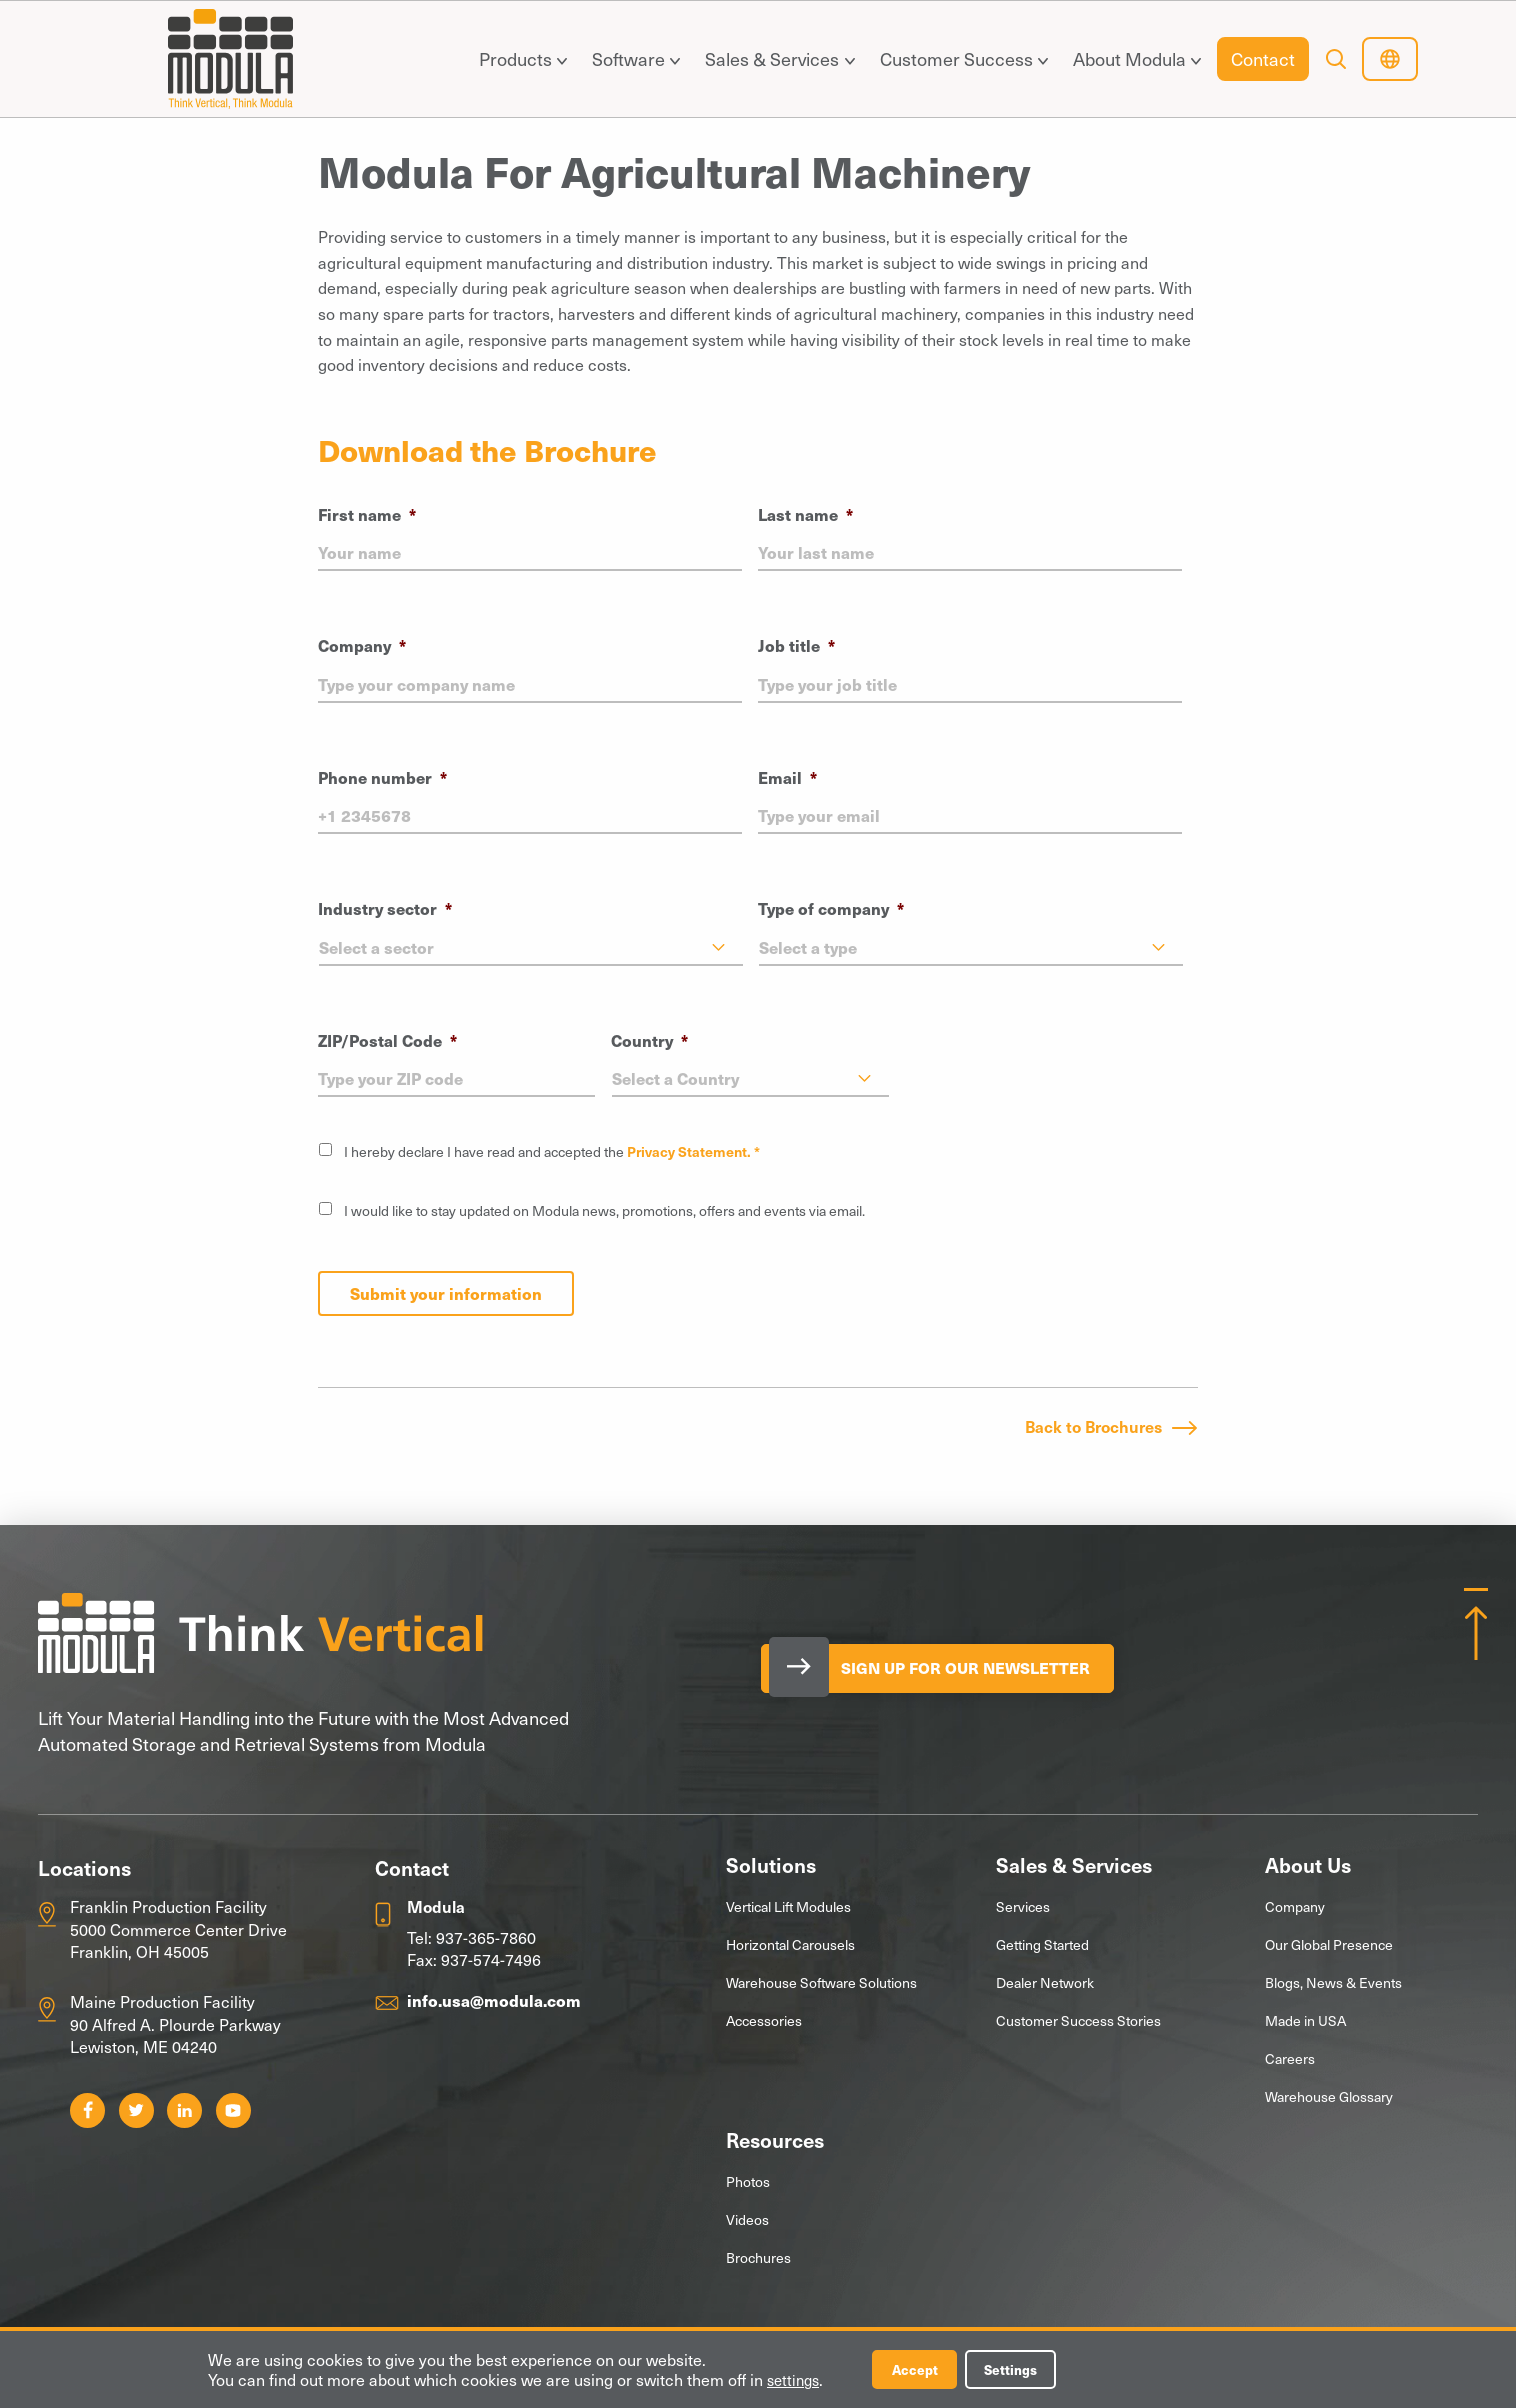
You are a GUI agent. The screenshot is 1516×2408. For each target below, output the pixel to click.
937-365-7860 (486, 1935)
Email (787, 777)
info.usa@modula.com (494, 1998)
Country (649, 1040)
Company (362, 645)
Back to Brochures (1093, 1424)
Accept (923, 2368)
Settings (1027, 2368)
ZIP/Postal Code (387, 1040)
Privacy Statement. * (693, 1151)
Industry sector (385, 908)
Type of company (831, 908)
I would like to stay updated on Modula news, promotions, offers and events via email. (604, 1210)
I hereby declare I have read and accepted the (552, 1151)
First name (367, 514)
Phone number (382, 777)
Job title (796, 645)
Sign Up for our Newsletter (985, 1667)
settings (795, 2379)
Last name (805, 514)
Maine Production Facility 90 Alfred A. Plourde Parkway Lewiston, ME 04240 (175, 2022)
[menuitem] (518, 59)
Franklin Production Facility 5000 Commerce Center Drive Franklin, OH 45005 (178, 1926)
